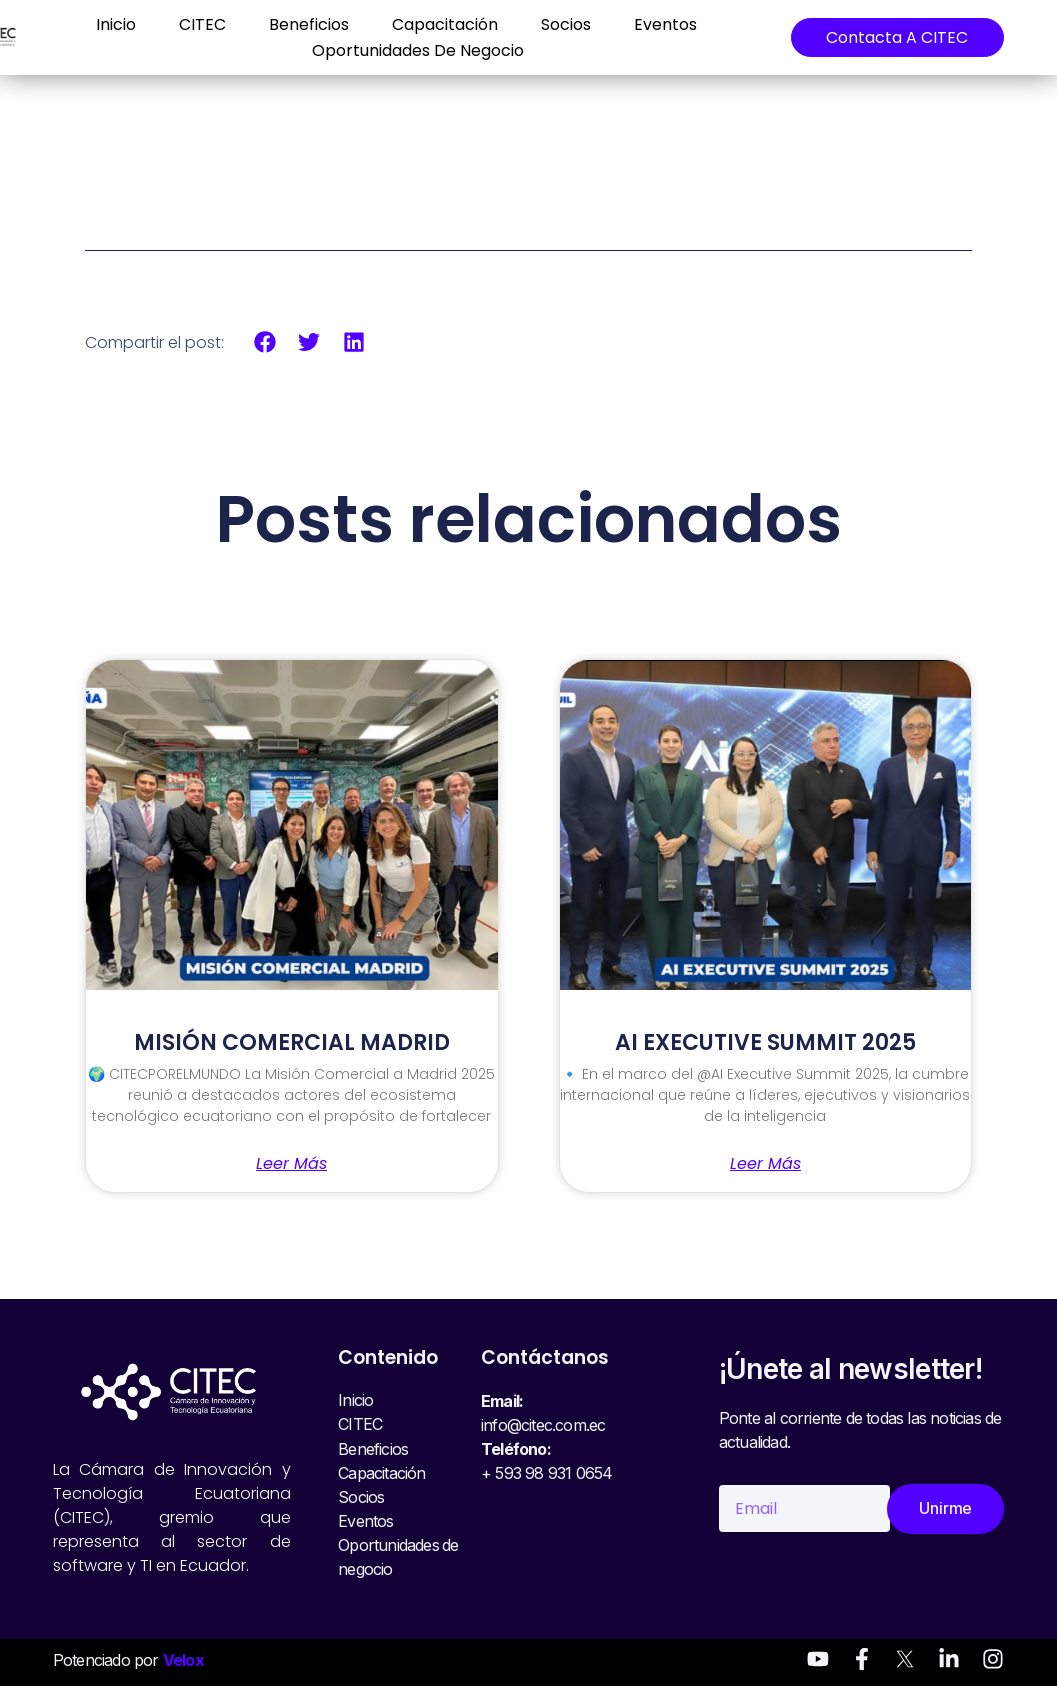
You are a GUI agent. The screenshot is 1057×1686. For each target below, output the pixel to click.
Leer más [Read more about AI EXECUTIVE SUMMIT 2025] (765, 1164)
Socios (565, 24)
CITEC (201, 24)
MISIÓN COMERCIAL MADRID (292, 1042)
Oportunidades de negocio (417, 50)
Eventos (664, 24)
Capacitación (444, 24)
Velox (183, 1660)
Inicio (115, 24)
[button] (265, 342)
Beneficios (308, 24)
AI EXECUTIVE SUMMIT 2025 (765, 1042)
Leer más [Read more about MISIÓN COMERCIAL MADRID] (291, 1164)
